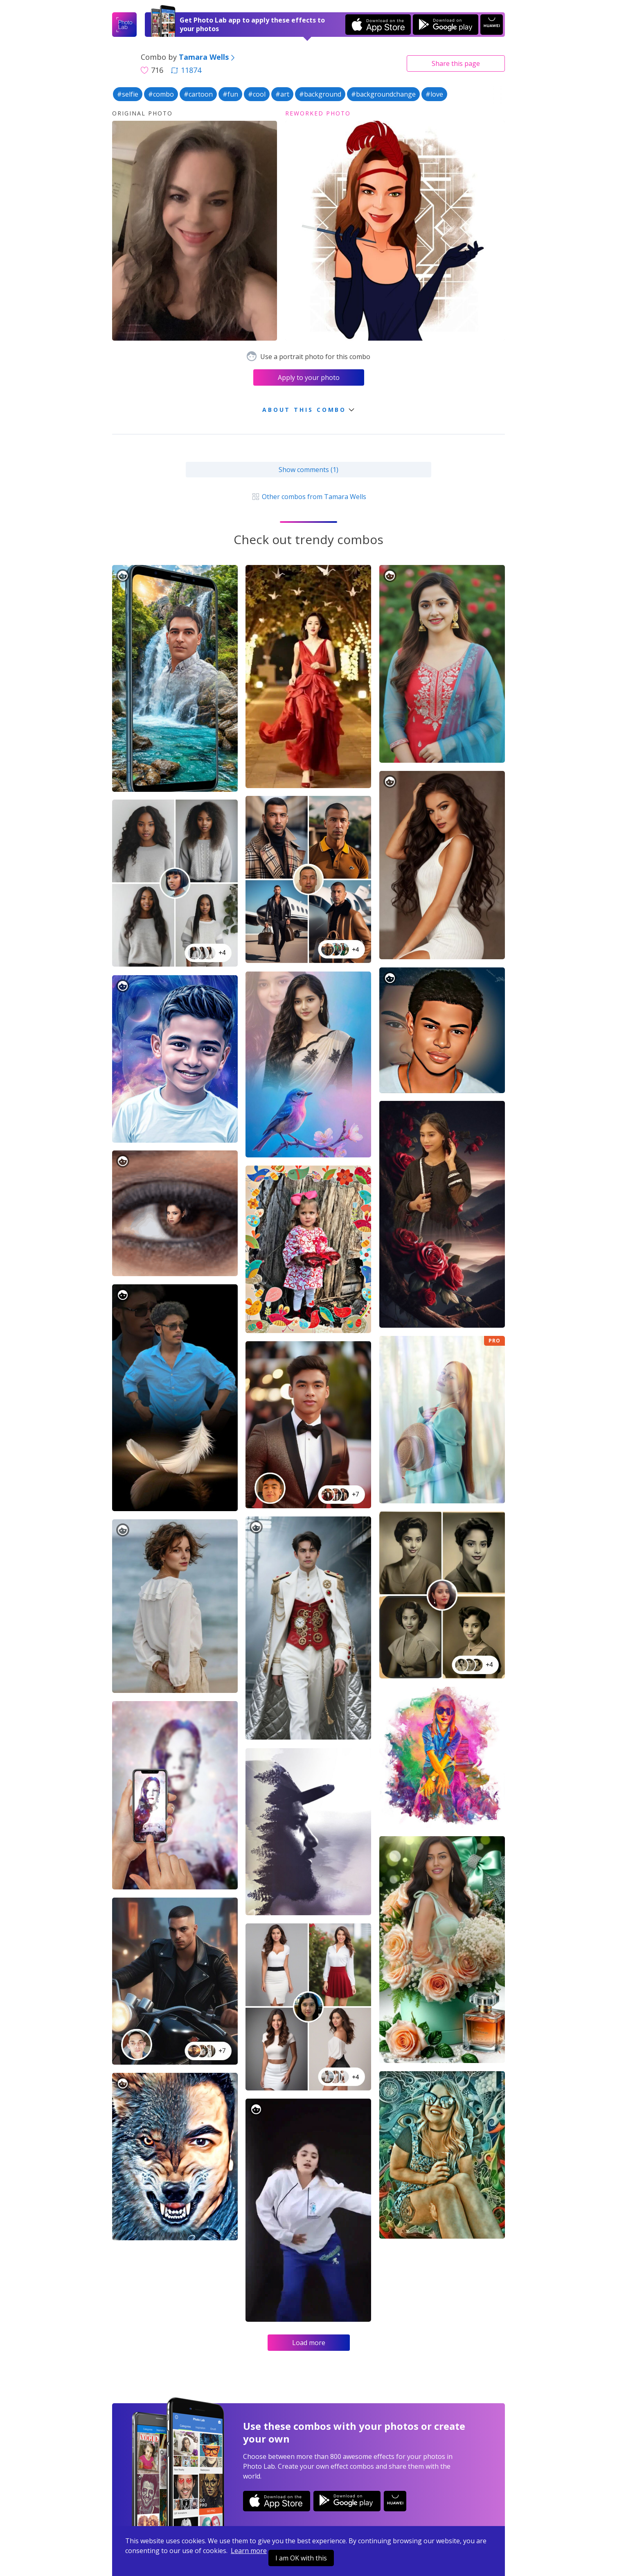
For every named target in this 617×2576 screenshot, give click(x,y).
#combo (161, 94)
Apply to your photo (309, 377)
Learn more (249, 2550)
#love (434, 94)
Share (456, 63)
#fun (230, 94)
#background (320, 94)
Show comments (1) (308, 469)
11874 (186, 70)
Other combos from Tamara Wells (308, 496)
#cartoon (198, 94)
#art (282, 94)
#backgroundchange (383, 94)
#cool (257, 94)
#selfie (127, 94)
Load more (308, 2342)
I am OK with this (301, 2557)
